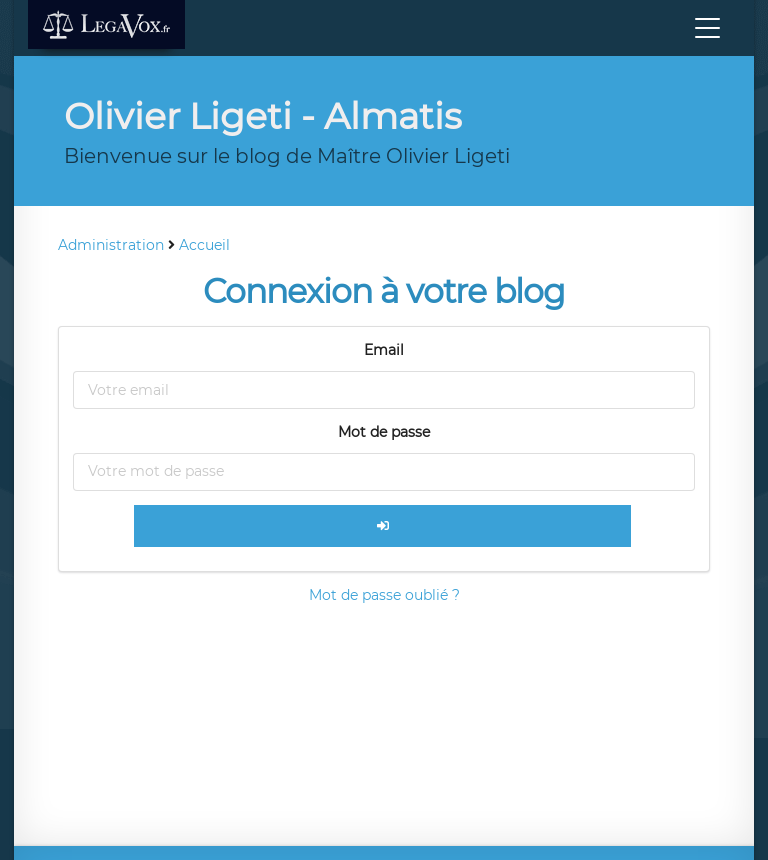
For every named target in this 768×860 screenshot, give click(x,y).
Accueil (204, 245)
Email (384, 350)
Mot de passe (384, 432)
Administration (111, 245)
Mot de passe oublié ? (384, 595)
